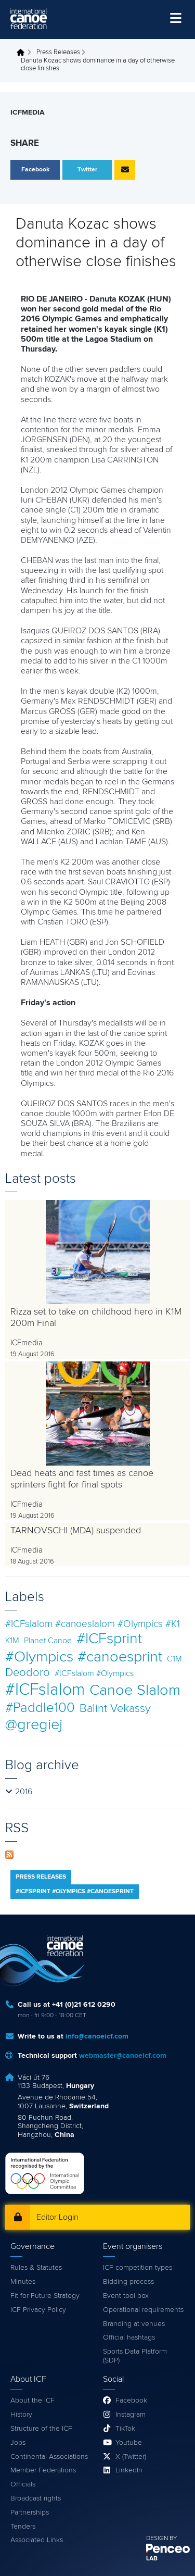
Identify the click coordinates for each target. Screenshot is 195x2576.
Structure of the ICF (41, 2428)
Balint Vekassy (115, 1709)
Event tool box (126, 2295)
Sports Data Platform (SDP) (135, 2356)
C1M (174, 1659)
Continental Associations (49, 2456)
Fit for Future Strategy (45, 2295)
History (21, 2414)
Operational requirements (143, 2310)
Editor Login (57, 2217)
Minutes (22, 2281)
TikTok (125, 2428)
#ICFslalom (45, 1690)
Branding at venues (134, 2324)
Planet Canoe (48, 1640)
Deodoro (27, 1673)
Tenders (22, 2526)
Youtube (128, 2442)
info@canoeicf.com (97, 2036)
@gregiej (33, 1724)
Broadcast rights (35, 2498)
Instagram (130, 2414)
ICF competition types (137, 2267)
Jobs (17, 2442)
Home (23, 52)
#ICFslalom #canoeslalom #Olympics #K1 (92, 1624)
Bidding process (128, 2281)
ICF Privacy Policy (38, 2310)
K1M (12, 1640)
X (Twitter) (130, 2456)
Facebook (131, 2400)
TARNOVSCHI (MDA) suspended (75, 1530)
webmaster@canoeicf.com (122, 2055)
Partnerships (29, 2512)
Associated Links (36, 2540)
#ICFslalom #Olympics (94, 1673)
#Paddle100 (40, 1708)
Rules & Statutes (36, 2267)
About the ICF (32, 2400)
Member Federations (43, 2470)
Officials (22, 2484)
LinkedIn (128, 2470)
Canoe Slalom (134, 1690)
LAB (152, 2559)
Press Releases (58, 52)
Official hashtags (129, 2337)
